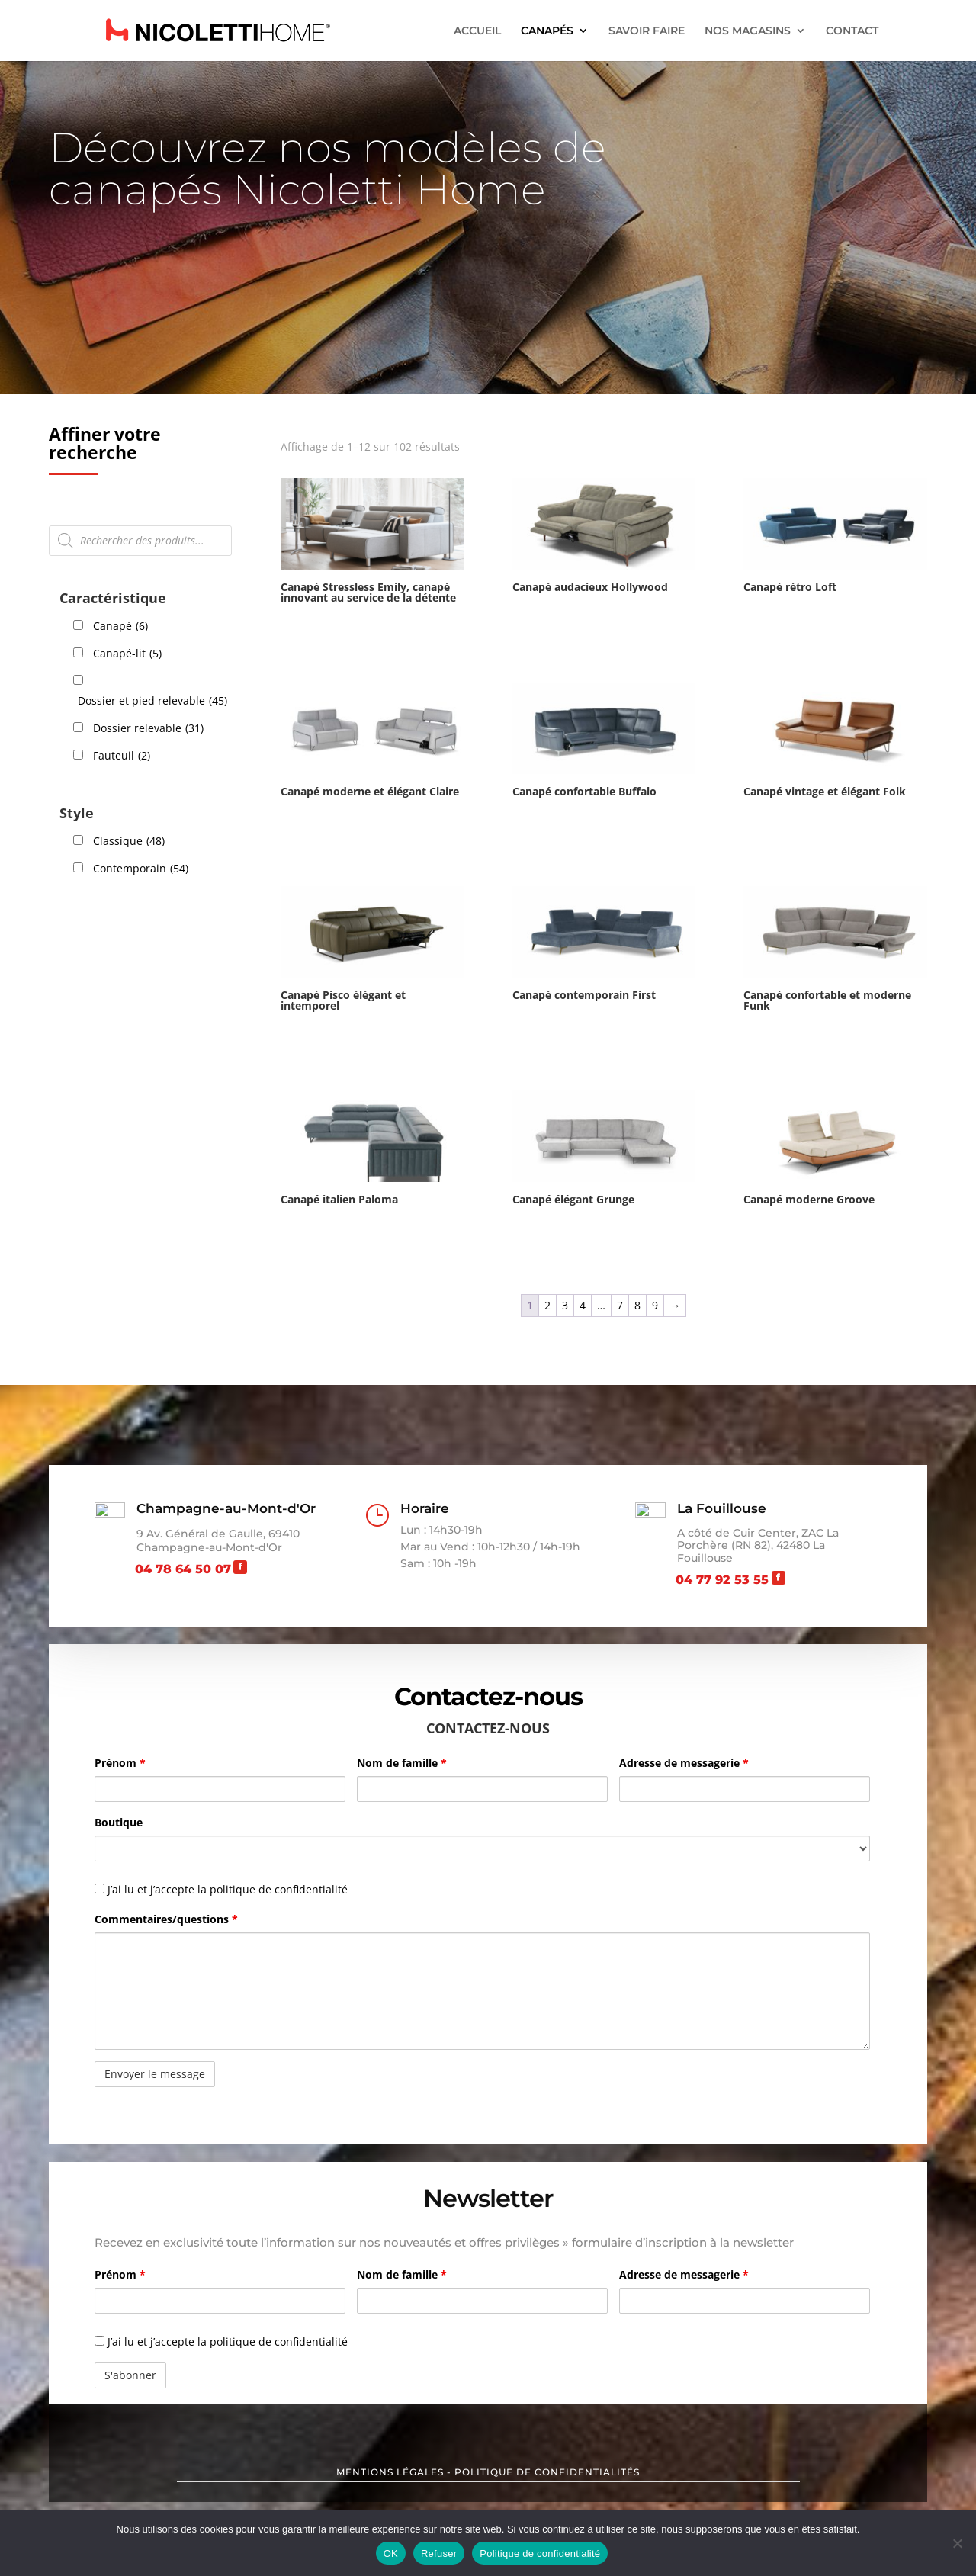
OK (391, 2553)
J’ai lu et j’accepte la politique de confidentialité (221, 2341)
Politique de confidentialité (540, 2553)
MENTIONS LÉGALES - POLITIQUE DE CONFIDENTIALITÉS (488, 2472)
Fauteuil (121, 756)
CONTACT (852, 31)
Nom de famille (402, 1762)
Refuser (439, 2553)
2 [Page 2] (547, 1305)
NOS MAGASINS (748, 31)
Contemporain (140, 868)
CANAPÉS (547, 31)
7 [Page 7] (620, 1305)
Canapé (120, 626)
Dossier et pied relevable (152, 701)
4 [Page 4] (583, 1305)
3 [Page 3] (565, 1305)
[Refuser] (957, 2543)
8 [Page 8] (637, 1305)
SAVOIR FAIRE (646, 31)
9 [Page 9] (655, 1305)
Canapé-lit (127, 653)
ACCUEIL (477, 31)
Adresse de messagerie (684, 1762)
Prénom (120, 1762)
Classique (129, 841)
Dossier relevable (148, 728)
